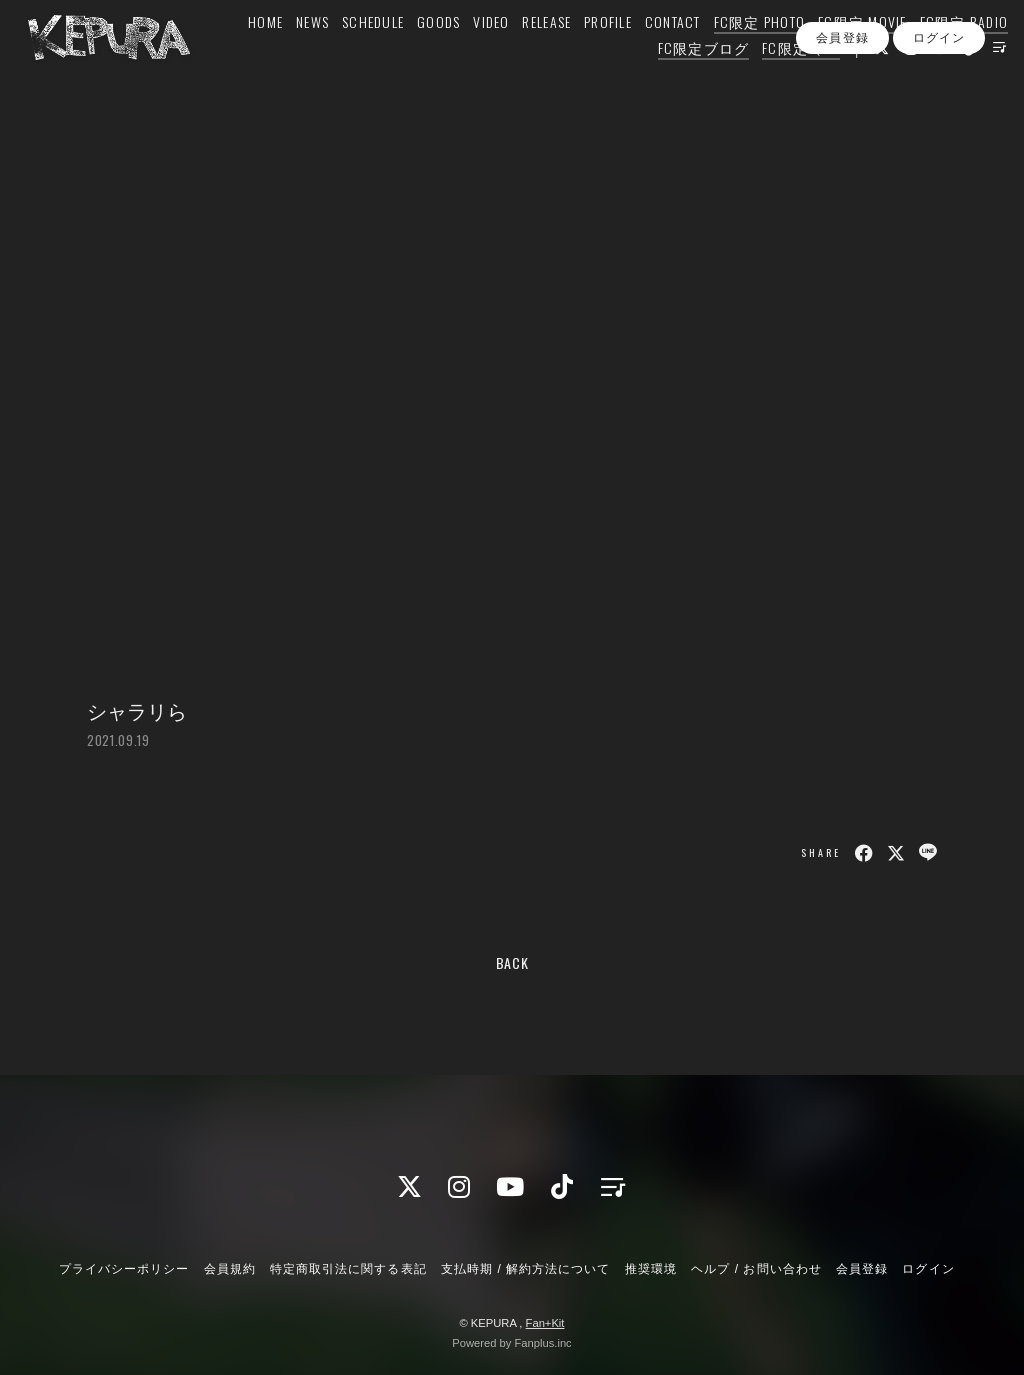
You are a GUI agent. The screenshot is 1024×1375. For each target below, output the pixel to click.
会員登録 (842, 119)
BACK (512, 962)
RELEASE (523, 56)
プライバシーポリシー (124, 1269)
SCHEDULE (349, 56)
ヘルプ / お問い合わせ (756, 1269)
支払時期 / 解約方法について (526, 1269)
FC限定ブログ (680, 82)
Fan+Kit (545, 1323)
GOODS (414, 56)
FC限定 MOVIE (838, 56)
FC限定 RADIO (940, 56)
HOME (241, 56)
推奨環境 (651, 1269)
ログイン (939, 119)
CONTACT (649, 56)
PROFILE (584, 56)
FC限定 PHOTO (736, 56)
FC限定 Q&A (777, 82)
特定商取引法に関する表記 (348, 1269)
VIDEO (467, 56)
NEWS (288, 56)
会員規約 (230, 1269)
